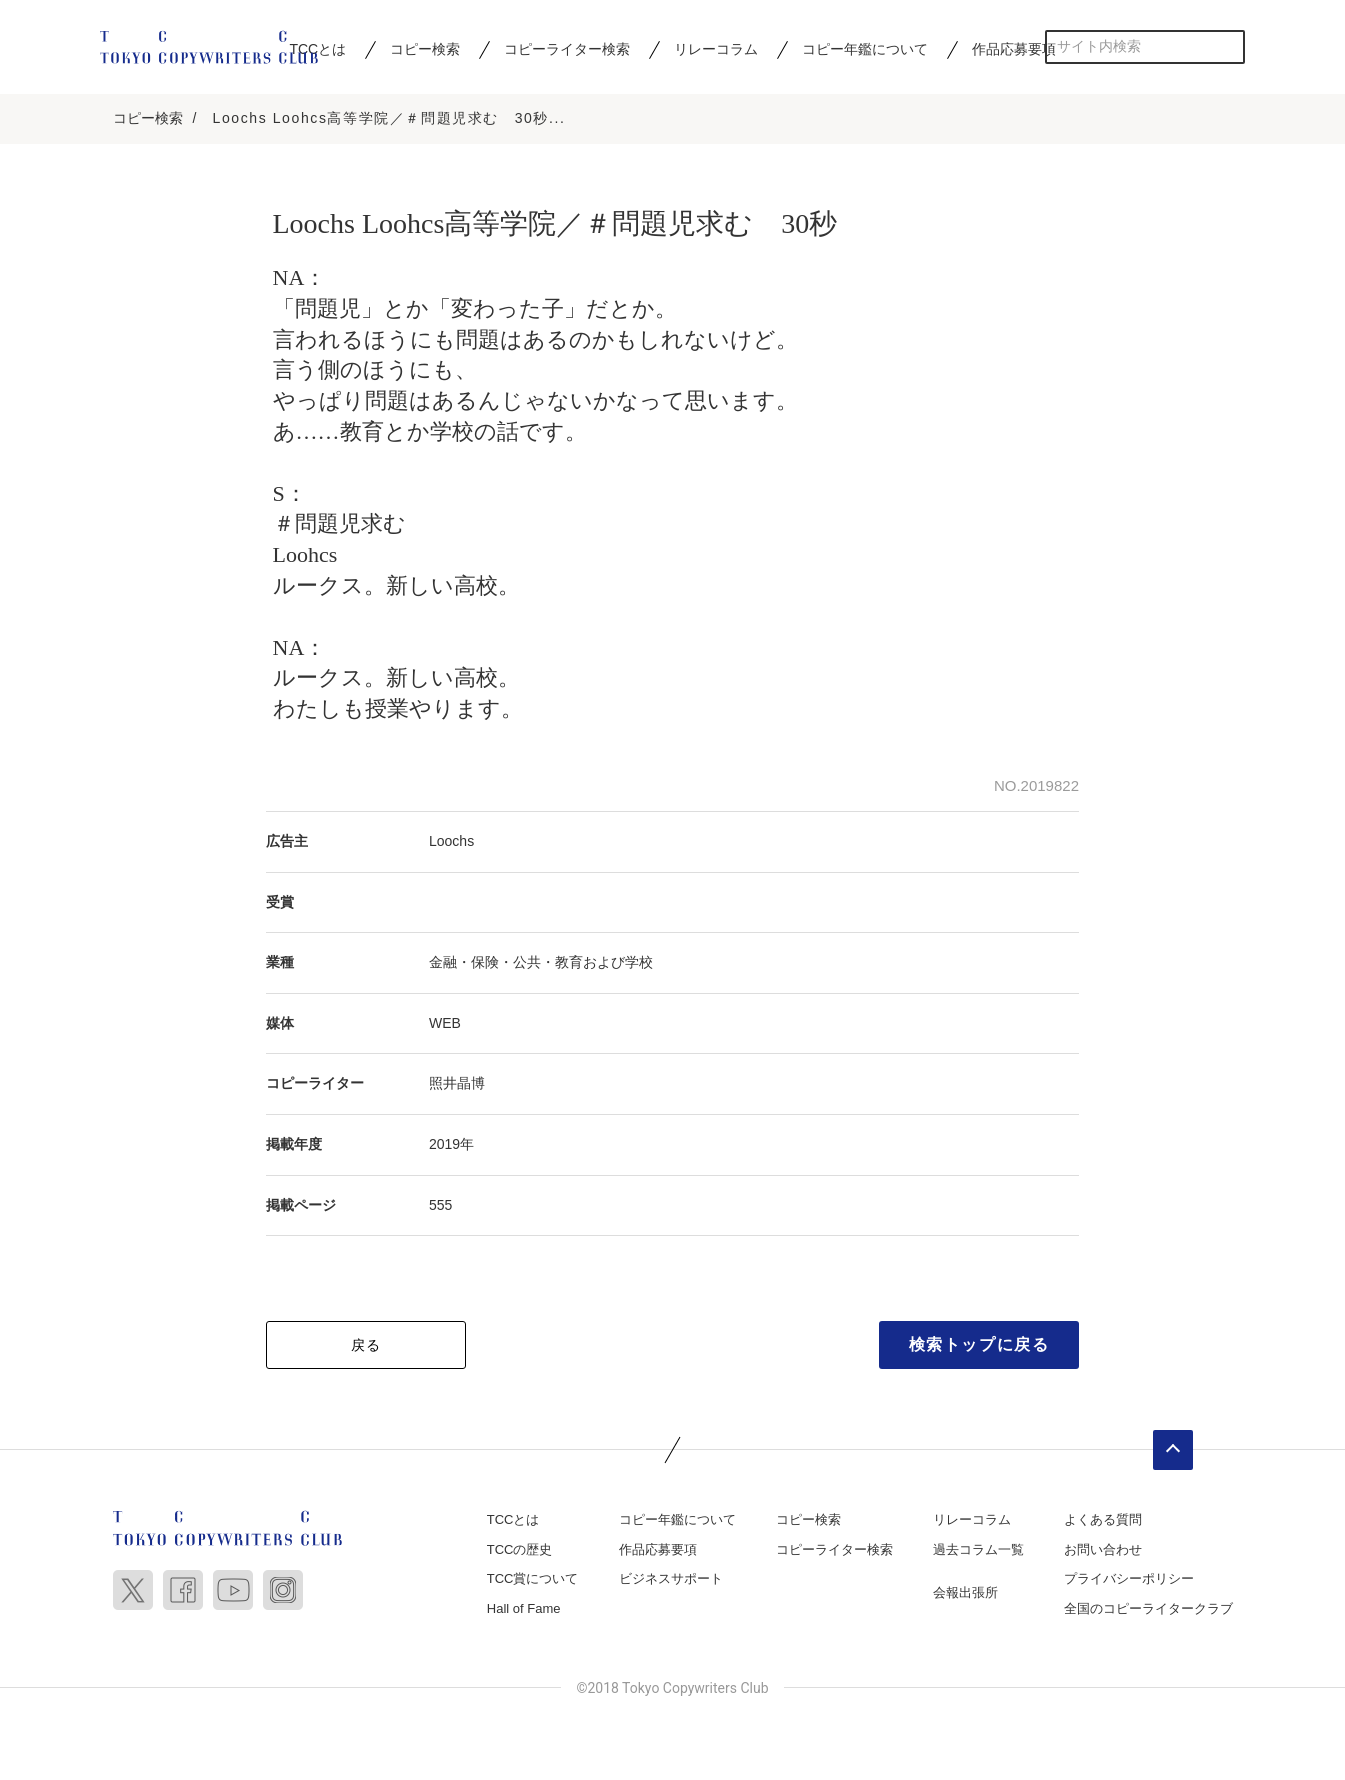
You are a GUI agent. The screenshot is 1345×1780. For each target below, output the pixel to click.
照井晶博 (457, 1085)
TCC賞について (533, 1580)
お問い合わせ (1103, 1551)
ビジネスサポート (671, 1580)
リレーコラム (716, 49)
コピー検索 (425, 49)
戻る (366, 1347)
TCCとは (513, 1521)
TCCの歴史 (520, 1551)
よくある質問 (1103, 1521)
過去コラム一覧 (978, 1551)
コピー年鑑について (865, 49)
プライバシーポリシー (1129, 1580)
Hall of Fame (524, 1610)
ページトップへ (1173, 1452)
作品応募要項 (1014, 49)
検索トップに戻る (979, 1346)
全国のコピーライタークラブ (1148, 1610)
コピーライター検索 (567, 49)
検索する (1228, 46)
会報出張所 (965, 1594)
